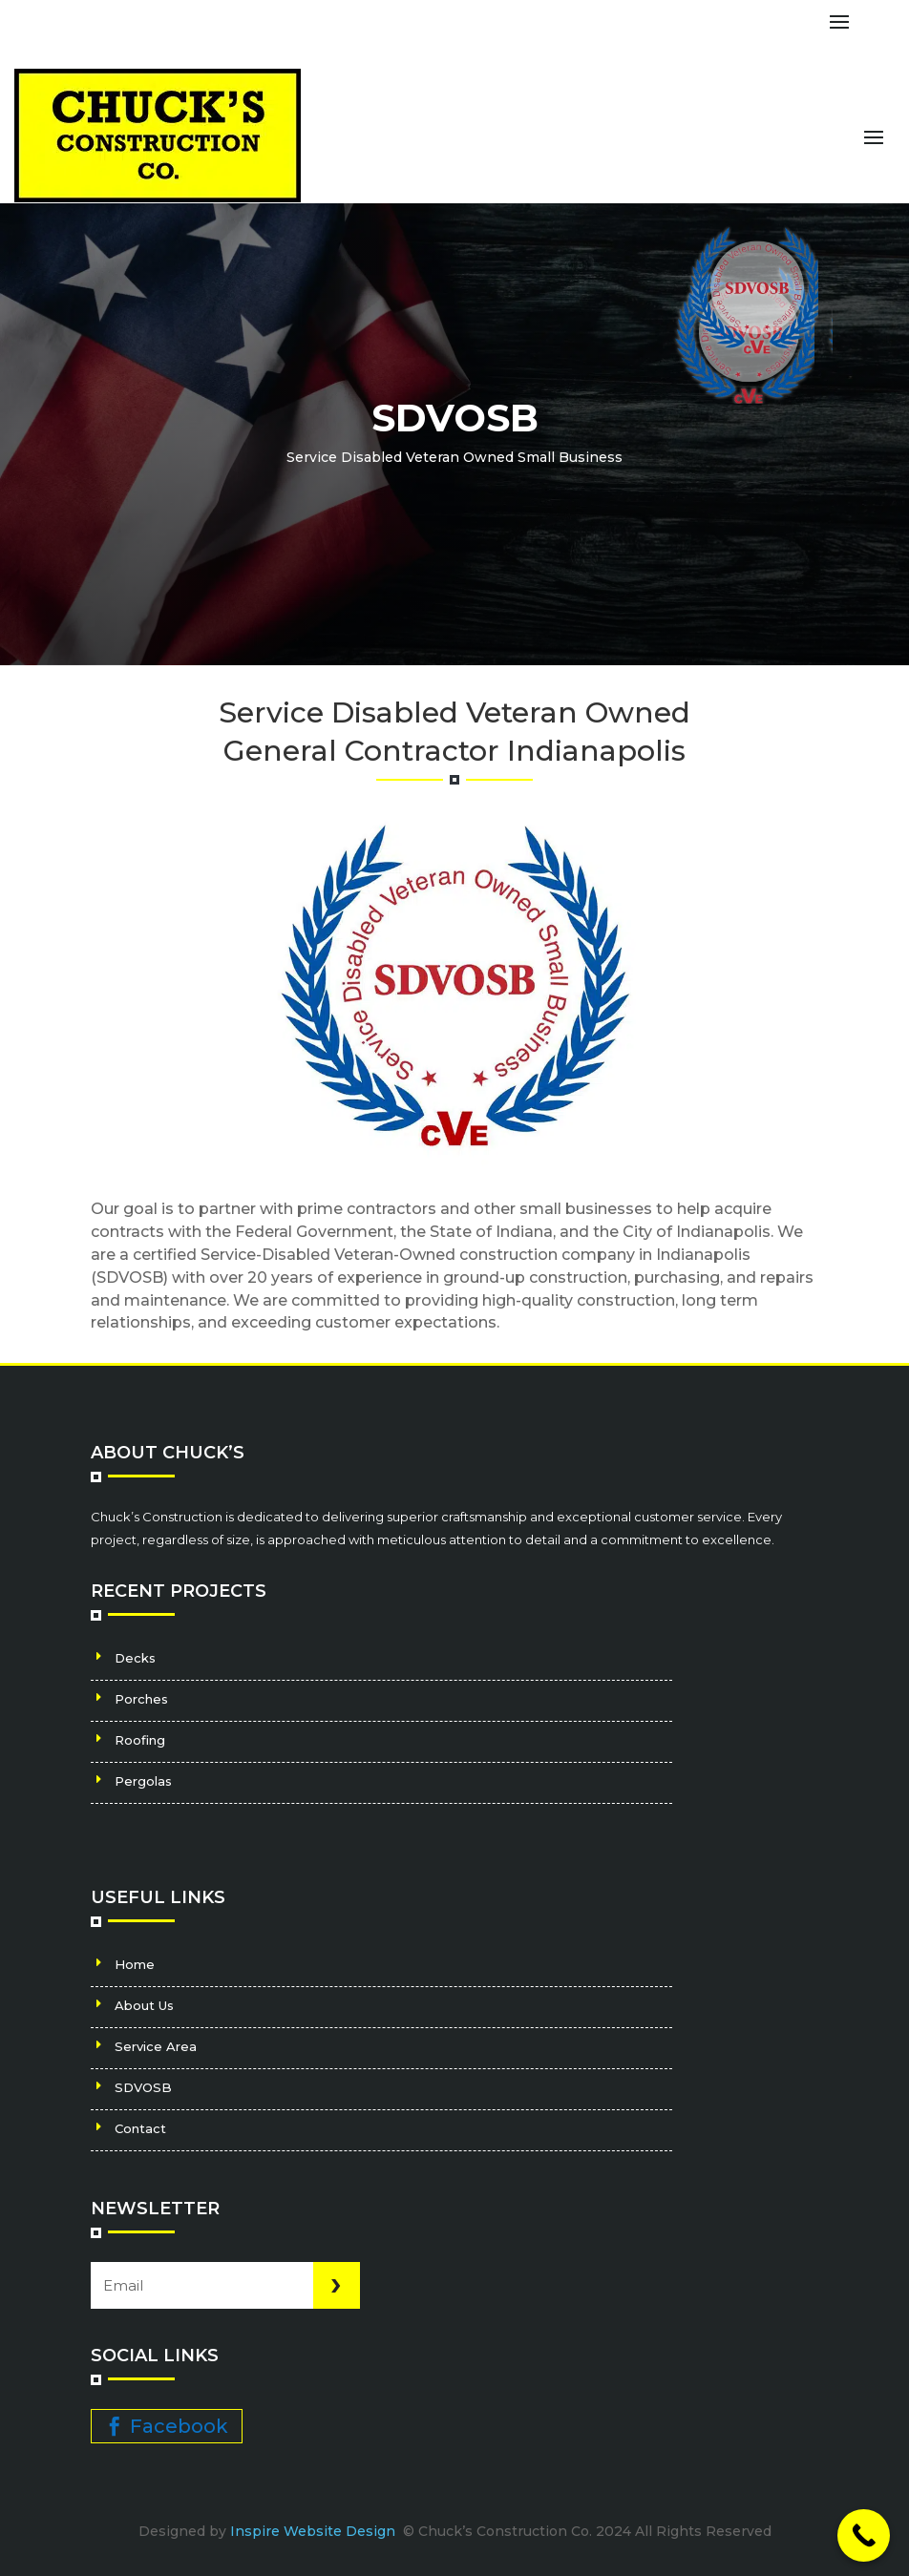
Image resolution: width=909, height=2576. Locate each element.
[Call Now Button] (863, 2535)
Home (135, 1964)
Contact (140, 2128)
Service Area (156, 2046)
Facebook (179, 2426)
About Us (144, 2005)
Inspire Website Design (314, 2531)
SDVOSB (143, 2087)
